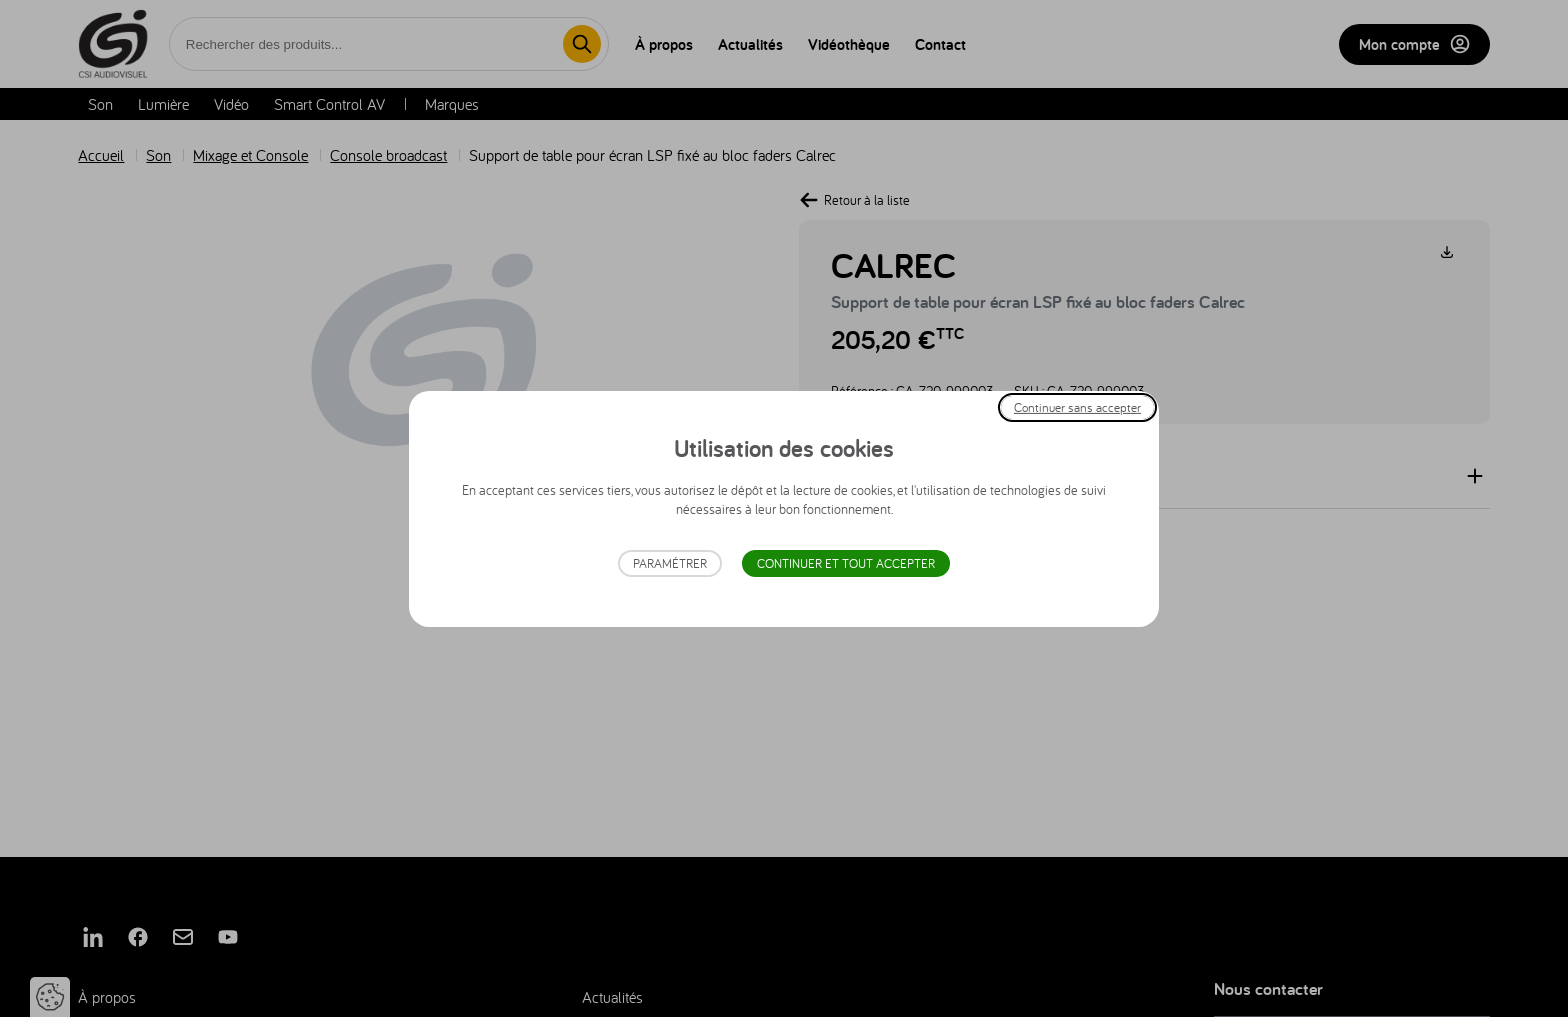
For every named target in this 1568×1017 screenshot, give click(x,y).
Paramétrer (670, 563)
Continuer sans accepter (1077, 406)
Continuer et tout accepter (846, 563)
